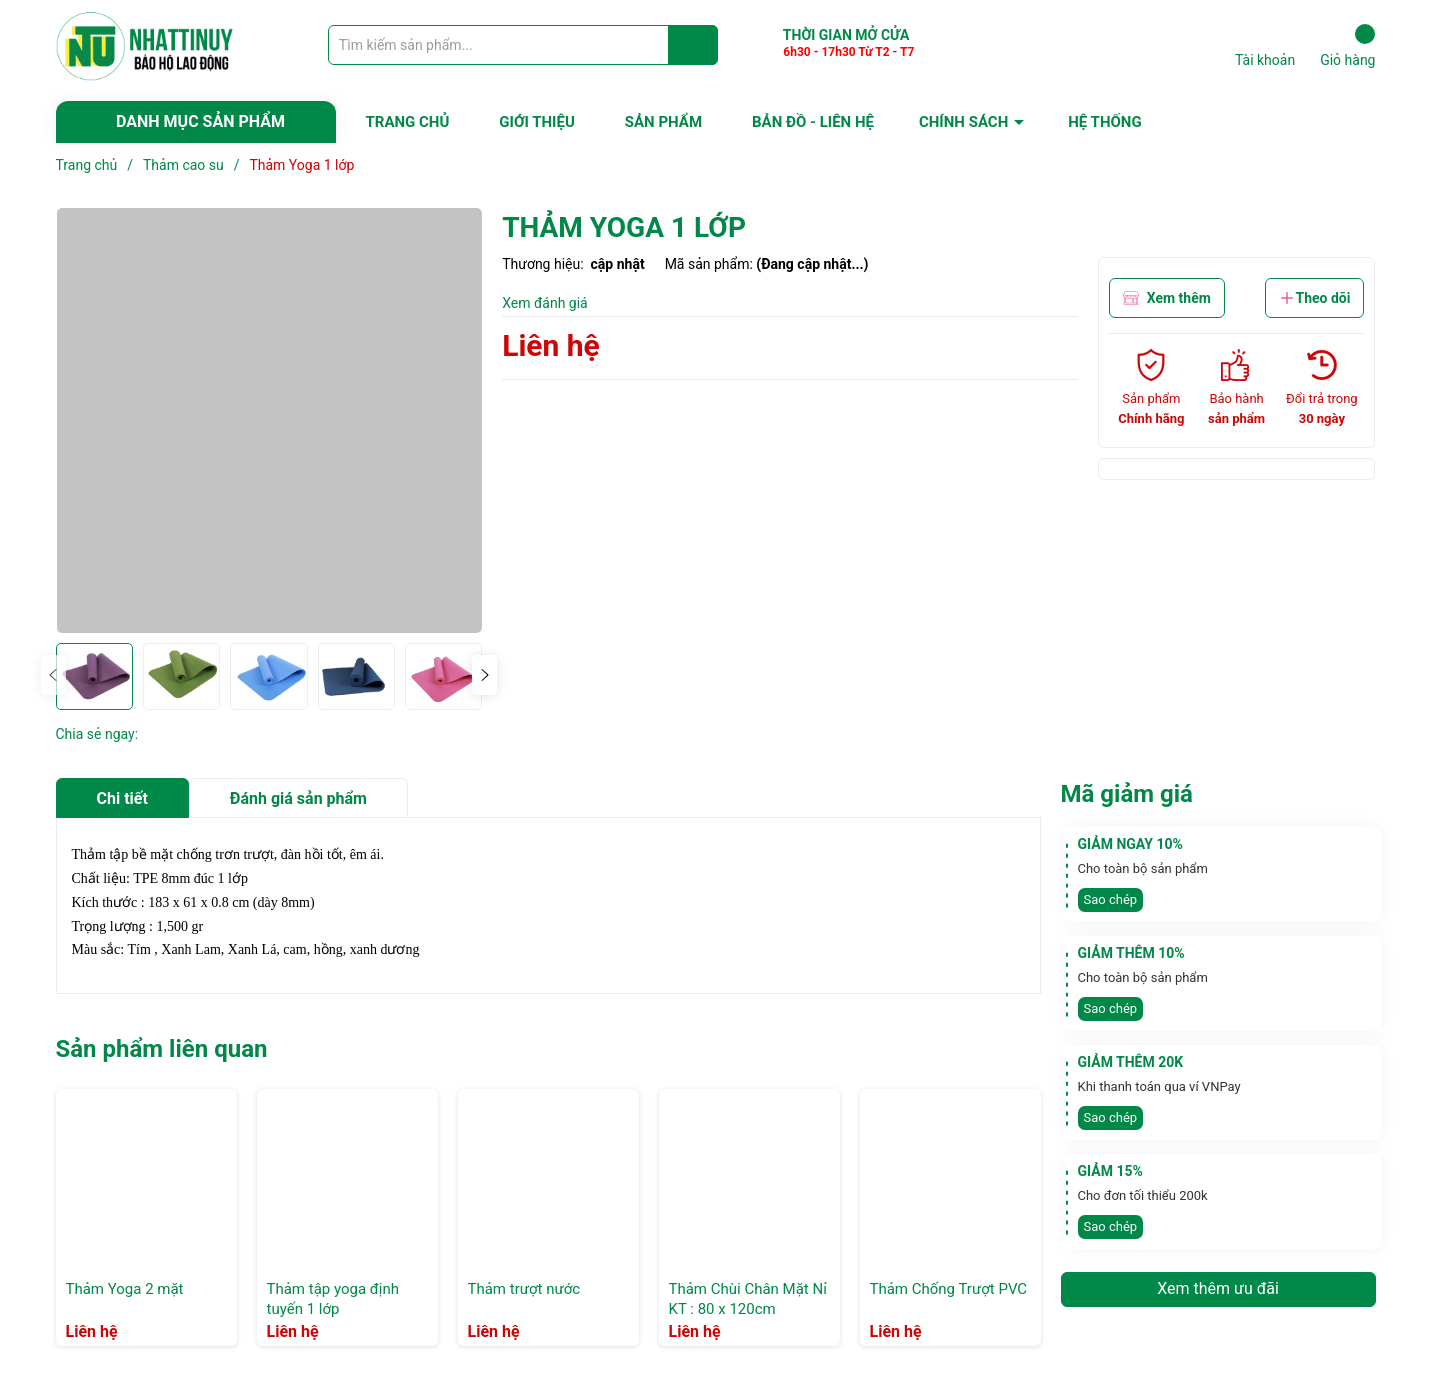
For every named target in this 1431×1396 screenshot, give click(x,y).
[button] (484, 675)
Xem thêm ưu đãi (1218, 1288)
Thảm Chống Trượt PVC (949, 1289)
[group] (269, 420)
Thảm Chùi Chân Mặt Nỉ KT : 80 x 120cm (748, 1299)
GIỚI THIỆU (536, 122)
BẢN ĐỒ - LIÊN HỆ (813, 122)
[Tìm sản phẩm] (523, 45)
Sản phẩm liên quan (162, 1049)
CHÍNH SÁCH (963, 122)
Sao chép (1111, 899)
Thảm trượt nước (524, 1289)
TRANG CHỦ (408, 122)
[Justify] (693, 45)
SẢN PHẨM (663, 122)
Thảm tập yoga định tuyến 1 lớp (333, 1299)
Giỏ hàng (1347, 46)
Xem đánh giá (545, 303)
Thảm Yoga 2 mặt (125, 1289)
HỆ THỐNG (1104, 122)
